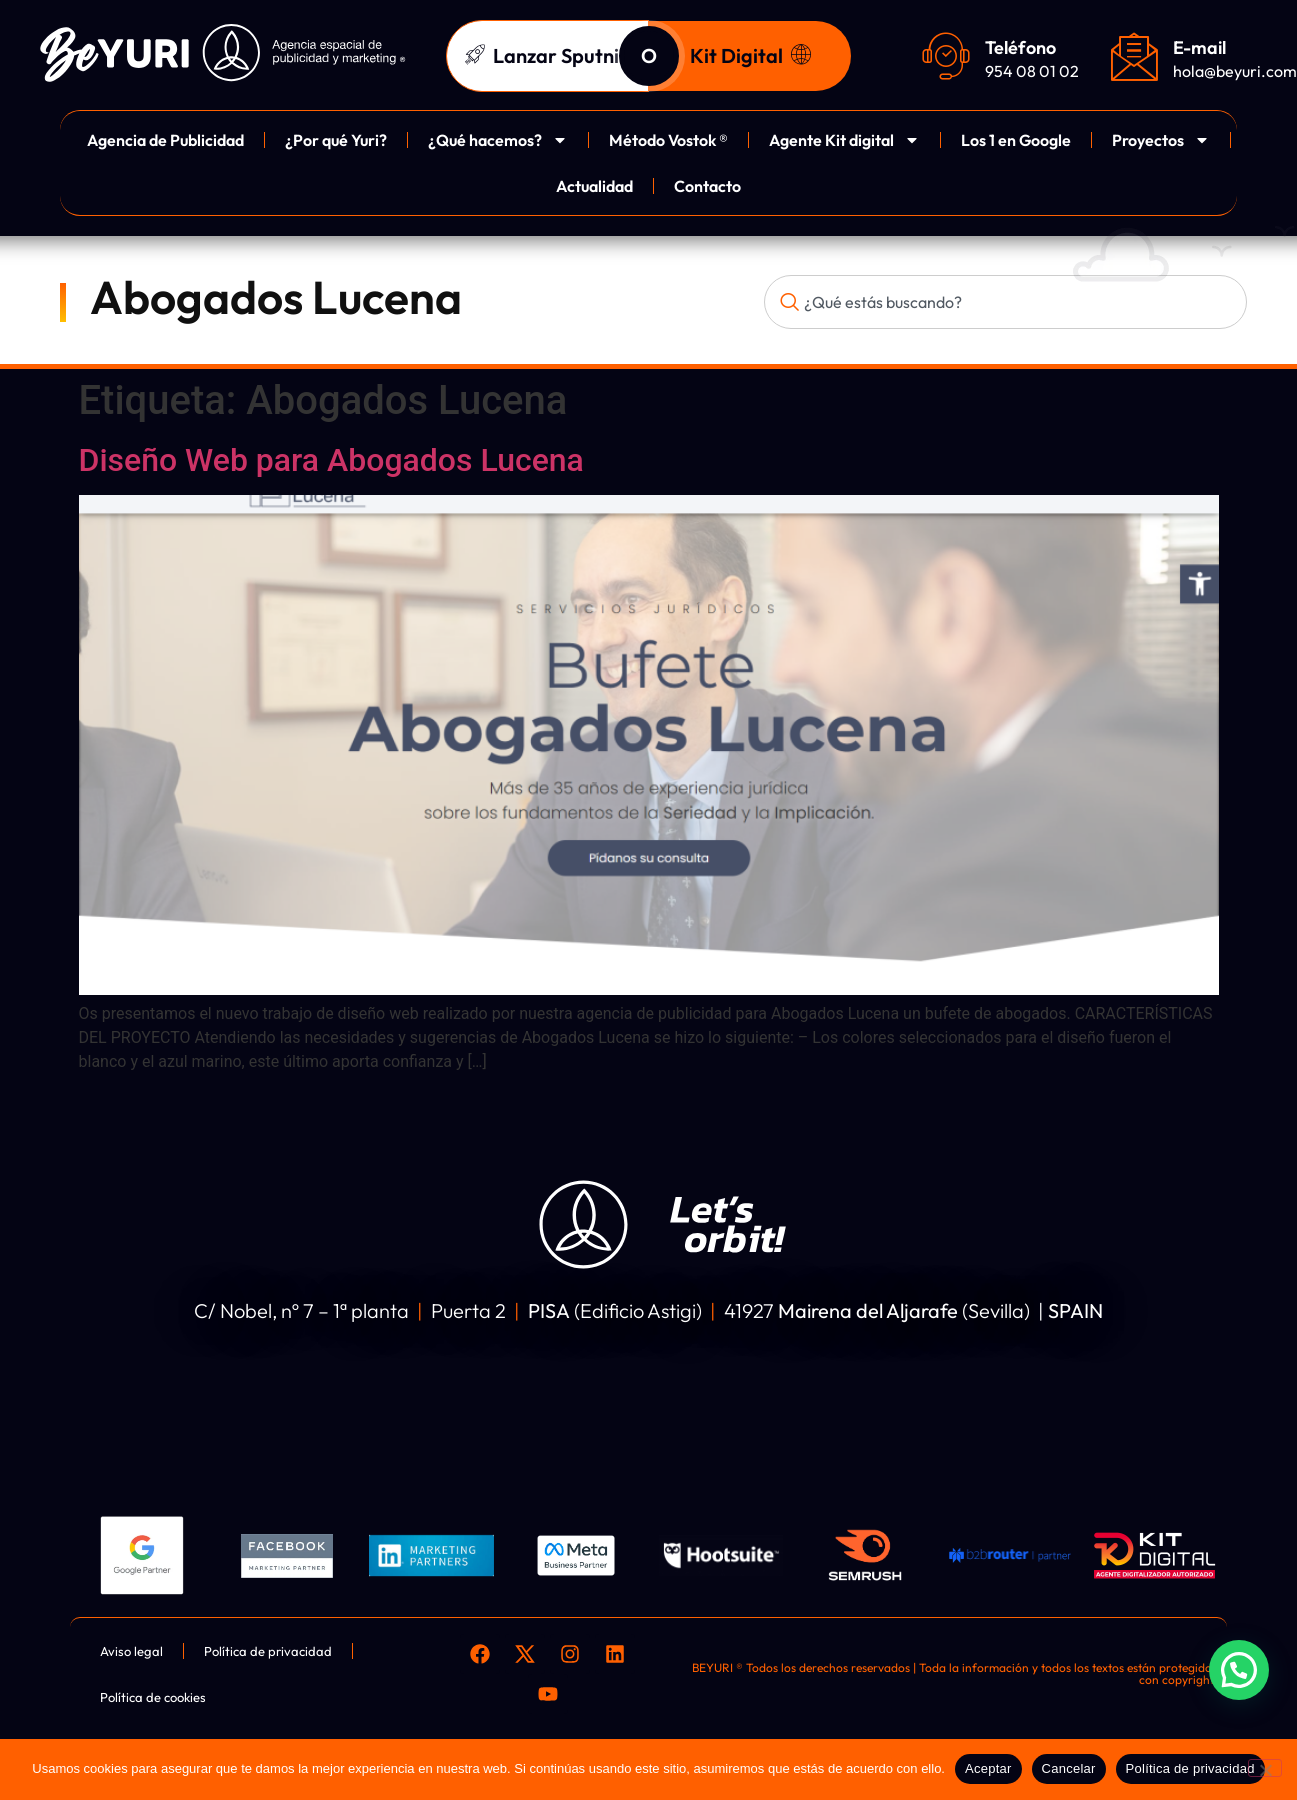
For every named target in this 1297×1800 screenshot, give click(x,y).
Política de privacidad (1190, 1768)
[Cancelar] (1265, 1768)
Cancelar (1069, 1768)
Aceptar (988, 1768)
